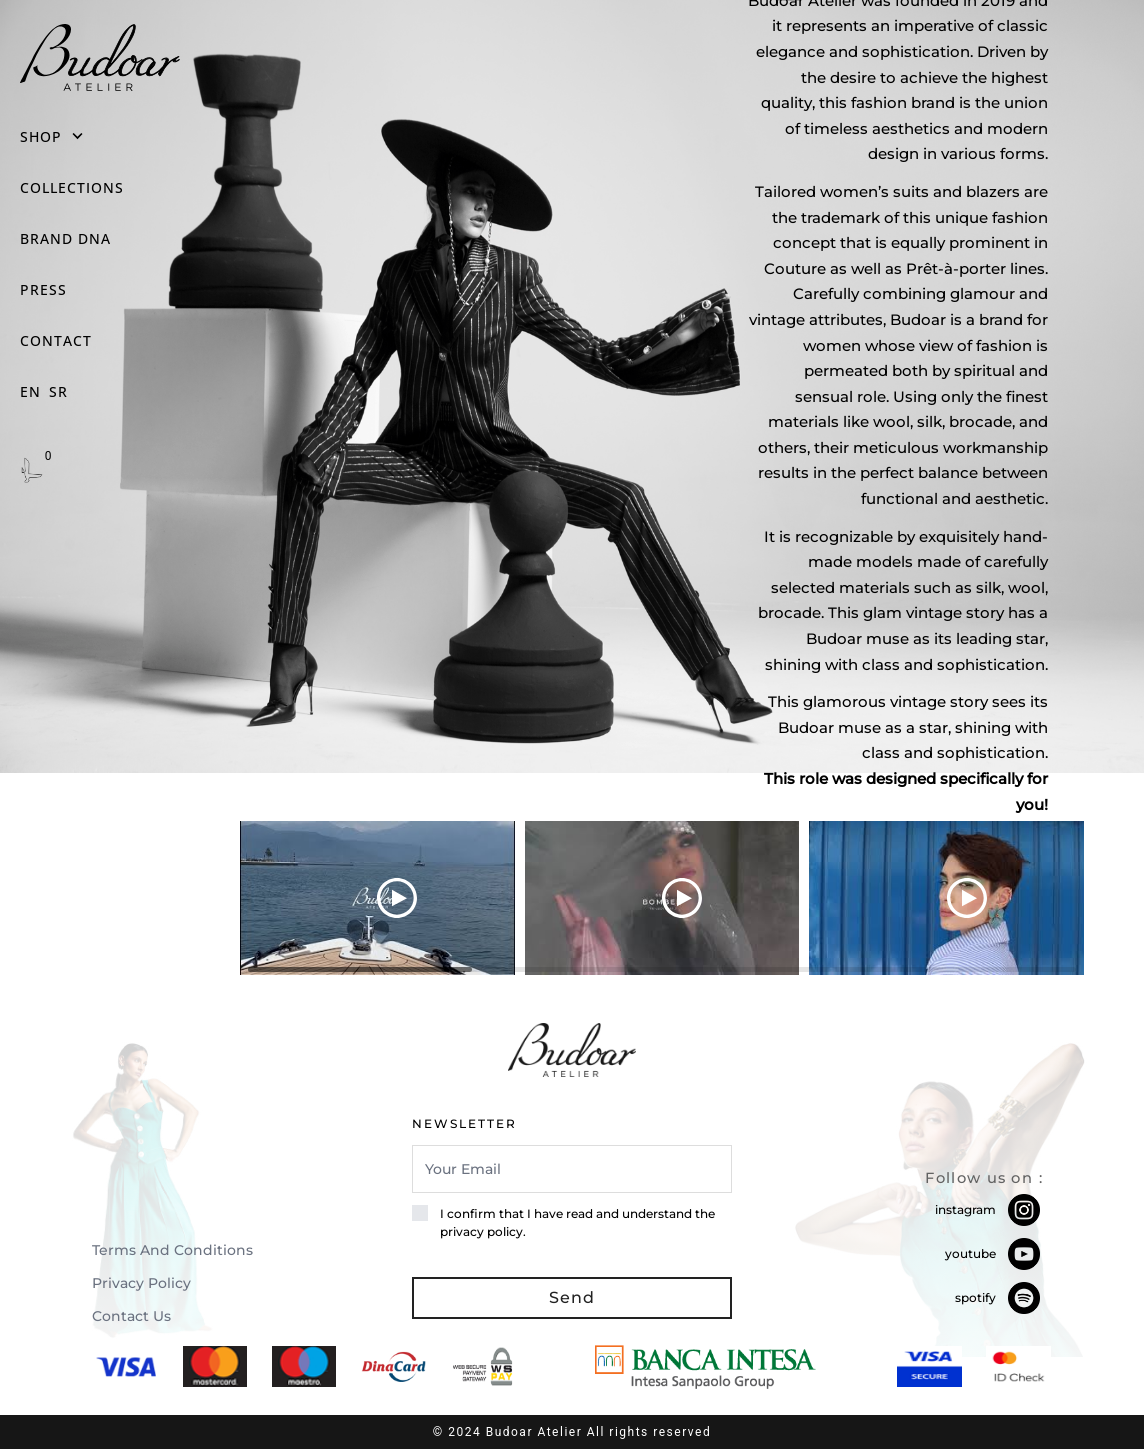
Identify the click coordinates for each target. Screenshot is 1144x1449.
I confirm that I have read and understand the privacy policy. (577, 1222)
